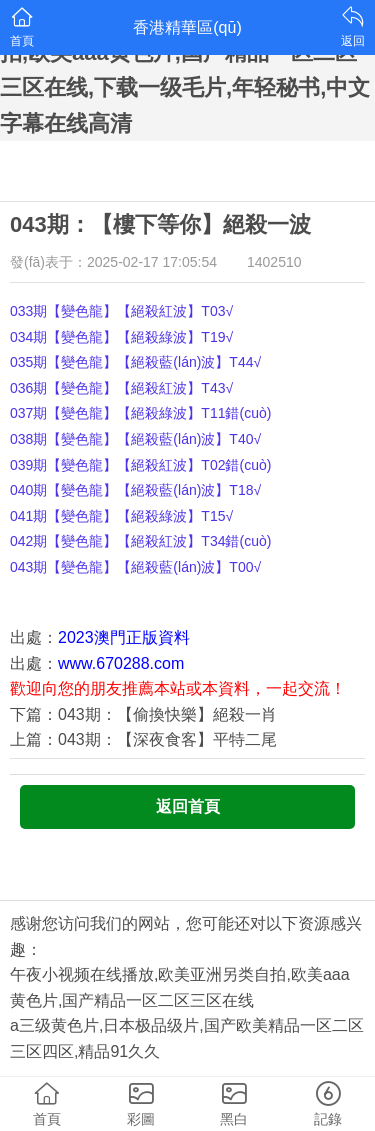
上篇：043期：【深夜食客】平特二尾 (143, 739)
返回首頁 (188, 806)
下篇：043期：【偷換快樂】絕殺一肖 (143, 714)
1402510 (274, 262)
